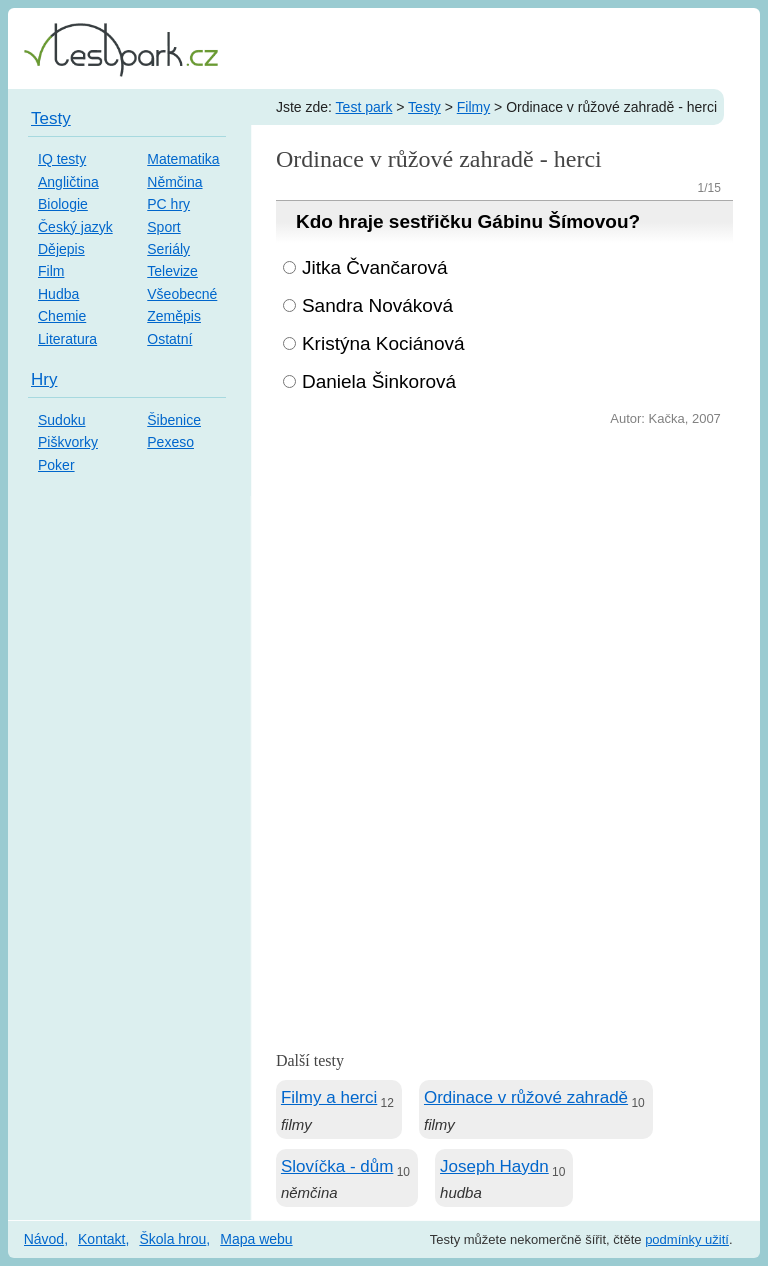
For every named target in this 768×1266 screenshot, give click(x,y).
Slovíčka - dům (337, 1166)
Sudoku (61, 420)
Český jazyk (75, 227)
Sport (163, 227)
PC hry (168, 204)
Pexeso (170, 442)
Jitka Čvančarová (375, 267)
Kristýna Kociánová (383, 343)
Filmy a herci (329, 1097)
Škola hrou (172, 1239)
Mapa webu (256, 1239)
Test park (364, 107)
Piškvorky (68, 442)
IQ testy (62, 159)
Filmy (473, 107)
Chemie (62, 316)
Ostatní (169, 339)
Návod (44, 1239)
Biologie (63, 204)
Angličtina (68, 182)
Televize (172, 271)
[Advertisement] (504, 581)
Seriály (168, 249)
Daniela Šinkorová (379, 381)
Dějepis (61, 249)
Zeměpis (174, 316)
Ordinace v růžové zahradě (526, 1097)
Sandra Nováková (377, 305)
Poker (56, 465)
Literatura (67, 339)
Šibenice (174, 420)
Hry (44, 379)
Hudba (58, 294)
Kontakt (101, 1239)
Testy (424, 107)
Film (51, 271)
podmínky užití (687, 1239)
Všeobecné (182, 294)
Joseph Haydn (494, 1166)
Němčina (174, 182)
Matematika (183, 159)
